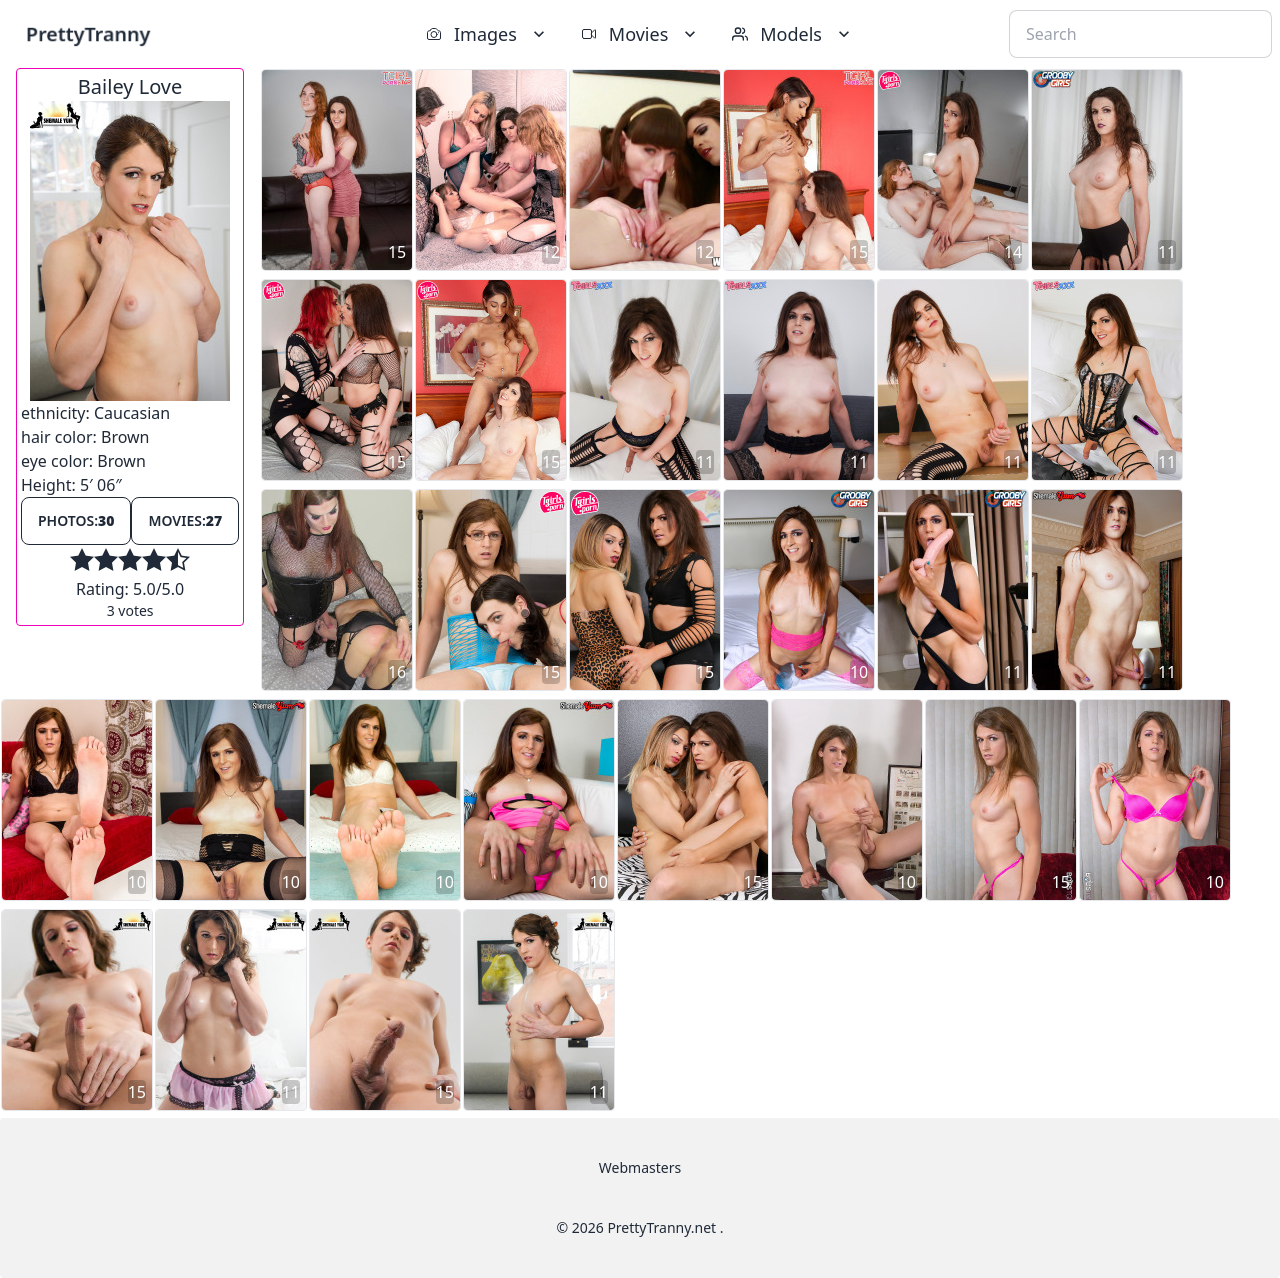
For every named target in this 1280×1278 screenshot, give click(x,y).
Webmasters (640, 1167)
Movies (640, 34)
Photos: (76, 520)
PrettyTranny (88, 33)
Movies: (185, 520)
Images (487, 34)
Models (793, 34)
